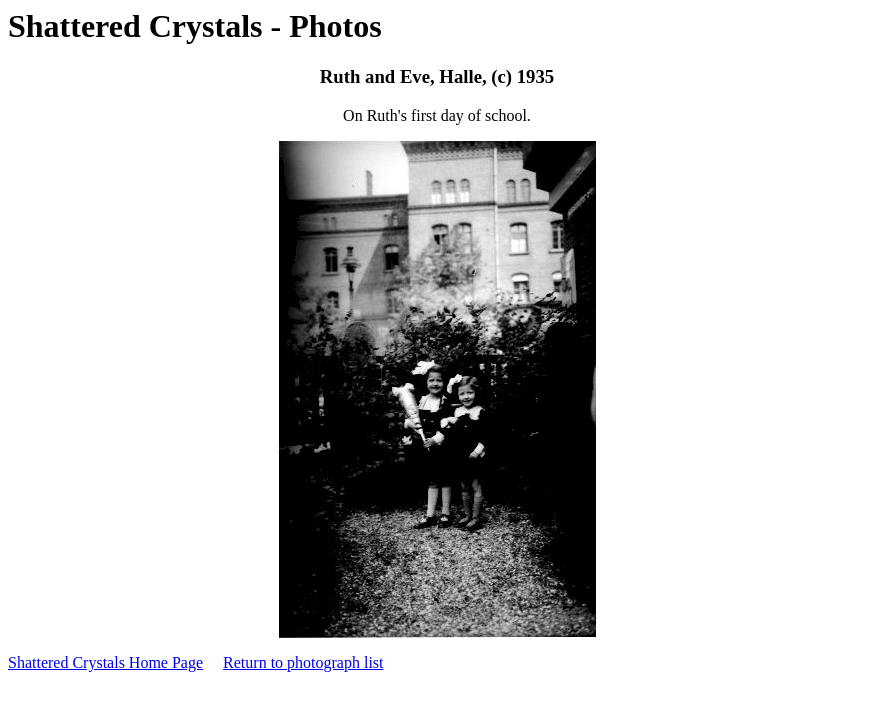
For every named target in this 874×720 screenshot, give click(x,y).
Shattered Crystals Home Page (105, 662)
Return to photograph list (303, 662)
